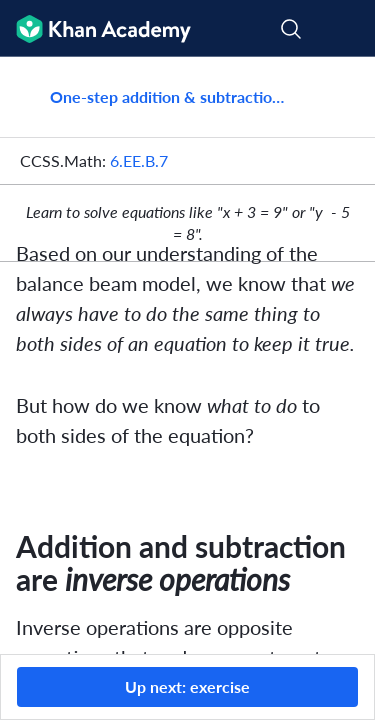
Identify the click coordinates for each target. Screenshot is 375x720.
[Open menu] (347, 29)
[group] (187, 355)
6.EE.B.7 (139, 160)
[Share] (338, 97)
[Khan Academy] (95, 28)
